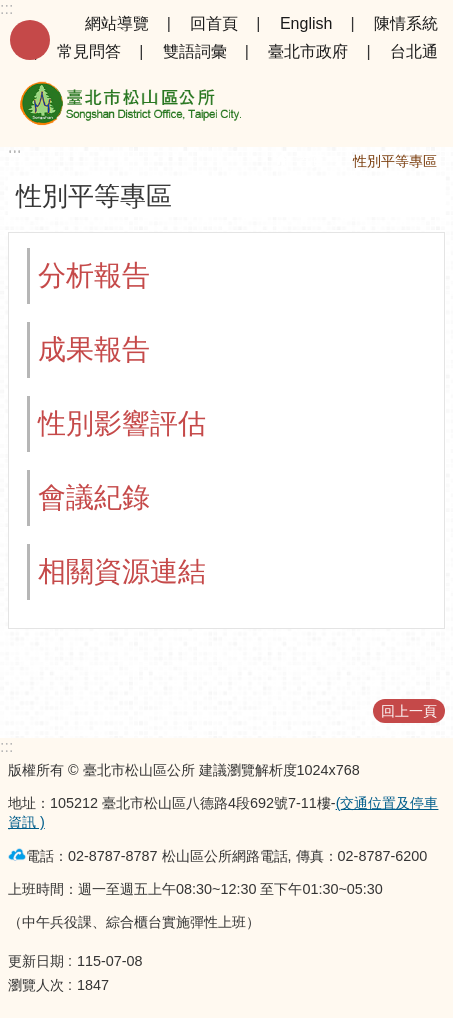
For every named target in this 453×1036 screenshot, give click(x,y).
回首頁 (214, 23)
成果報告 (94, 349)
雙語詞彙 (195, 51)
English (306, 23)
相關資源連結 (122, 571)
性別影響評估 (122, 423)
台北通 (414, 51)
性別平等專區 (395, 161)
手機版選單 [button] (30, 40)
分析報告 (94, 275)
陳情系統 (406, 23)
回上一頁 (409, 711)
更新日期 (36, 961)
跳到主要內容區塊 (10, 10)
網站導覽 (117, 23)
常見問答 (89, 51)
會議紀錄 (94, 497)
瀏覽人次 (36, 985)
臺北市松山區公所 (130, 107)
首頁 (311, 161)
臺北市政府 (308, 51)
